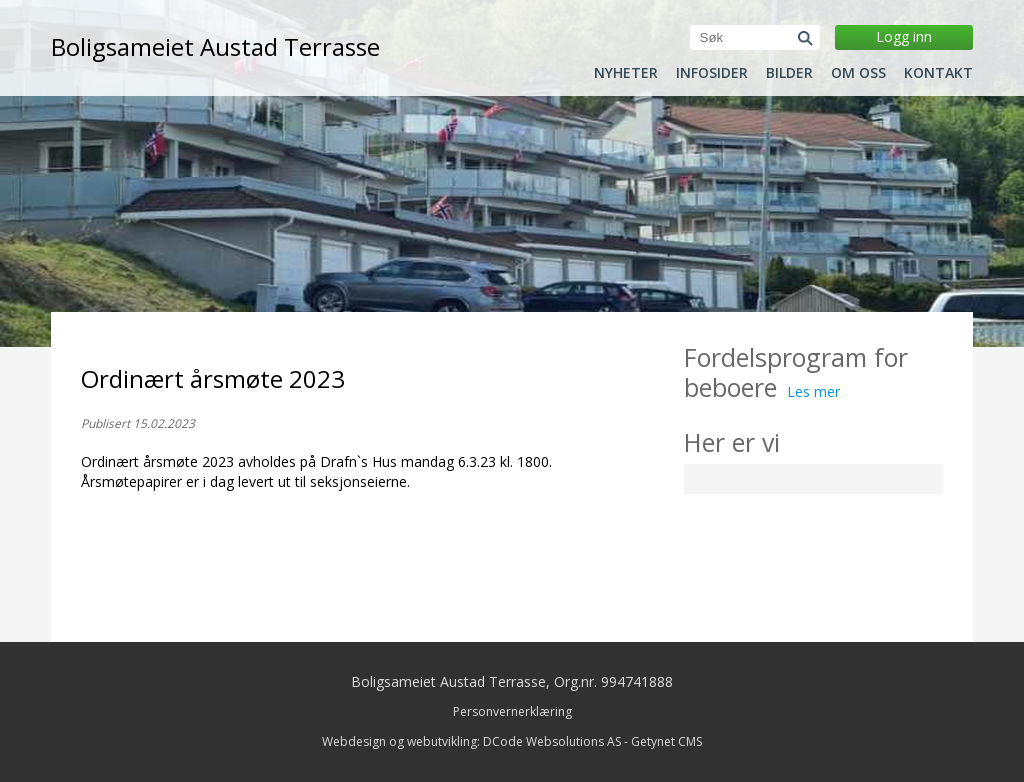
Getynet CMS (666, 741)
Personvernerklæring (512, 711)
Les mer (813, 391)
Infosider (712, 73)
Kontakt (938, 73)
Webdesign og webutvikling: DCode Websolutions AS (471, 741)
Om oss (858, 73)
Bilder (789, 73)
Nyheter (626, 73)
